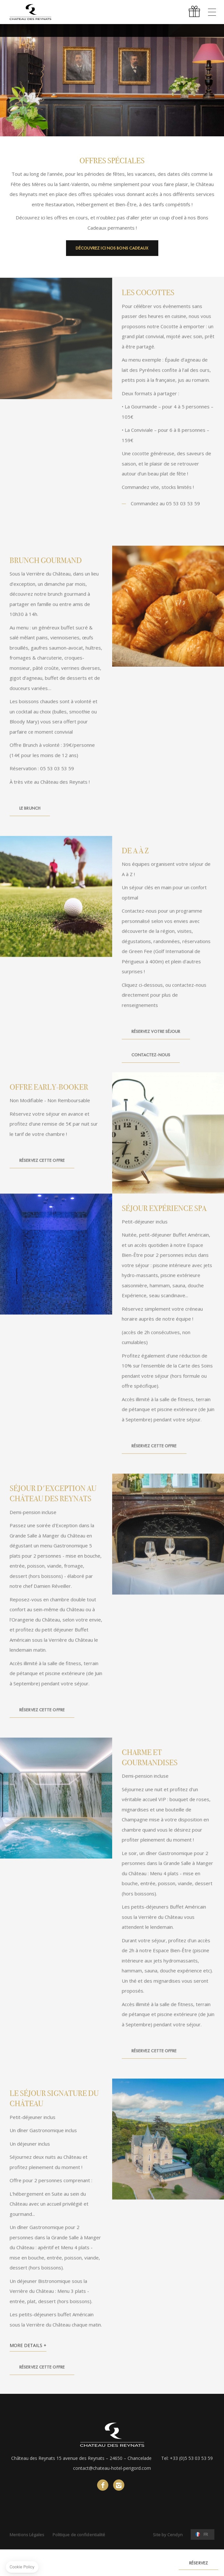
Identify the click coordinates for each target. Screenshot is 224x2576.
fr (205, 2534)
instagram (118, 2485)
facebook (102, 2485)
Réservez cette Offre (42, 1173)
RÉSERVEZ (198, 2563)
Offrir (195, 12)
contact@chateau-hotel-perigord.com (112, 2468)
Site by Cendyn (167, 2535)
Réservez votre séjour (155, 1043)
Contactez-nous (150, 1067)
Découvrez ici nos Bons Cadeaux (112, 248)
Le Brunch (29, 820)
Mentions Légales (27, 2535)
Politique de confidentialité (79, 2535)
